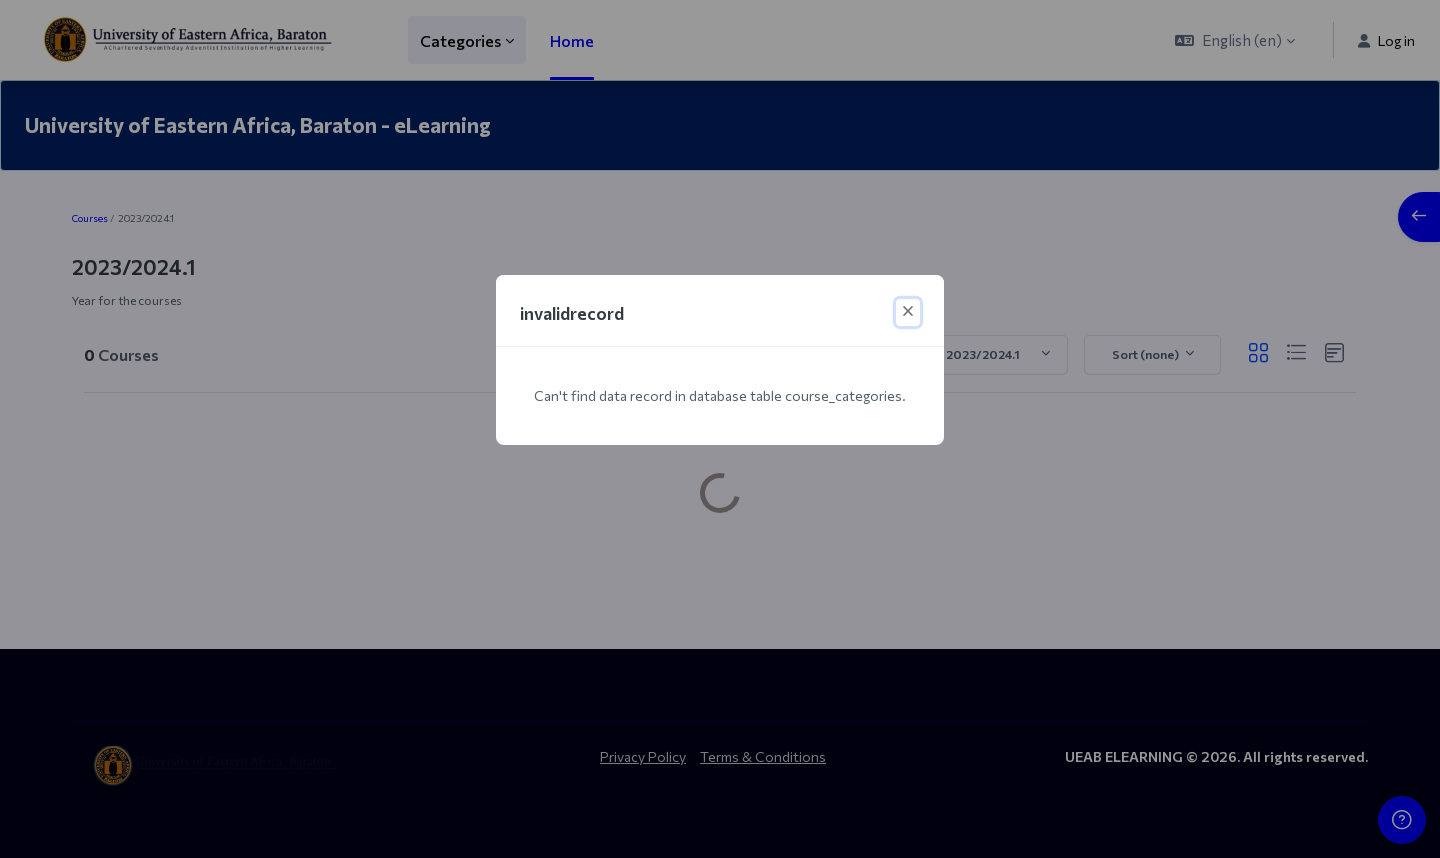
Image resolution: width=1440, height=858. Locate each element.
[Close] (908, 312)
